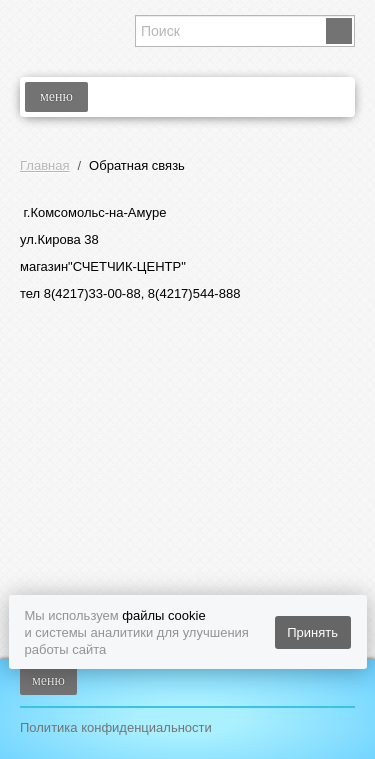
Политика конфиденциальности (116, 727)
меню (56, 96)
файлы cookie (163, 615)
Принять (312, 632)
